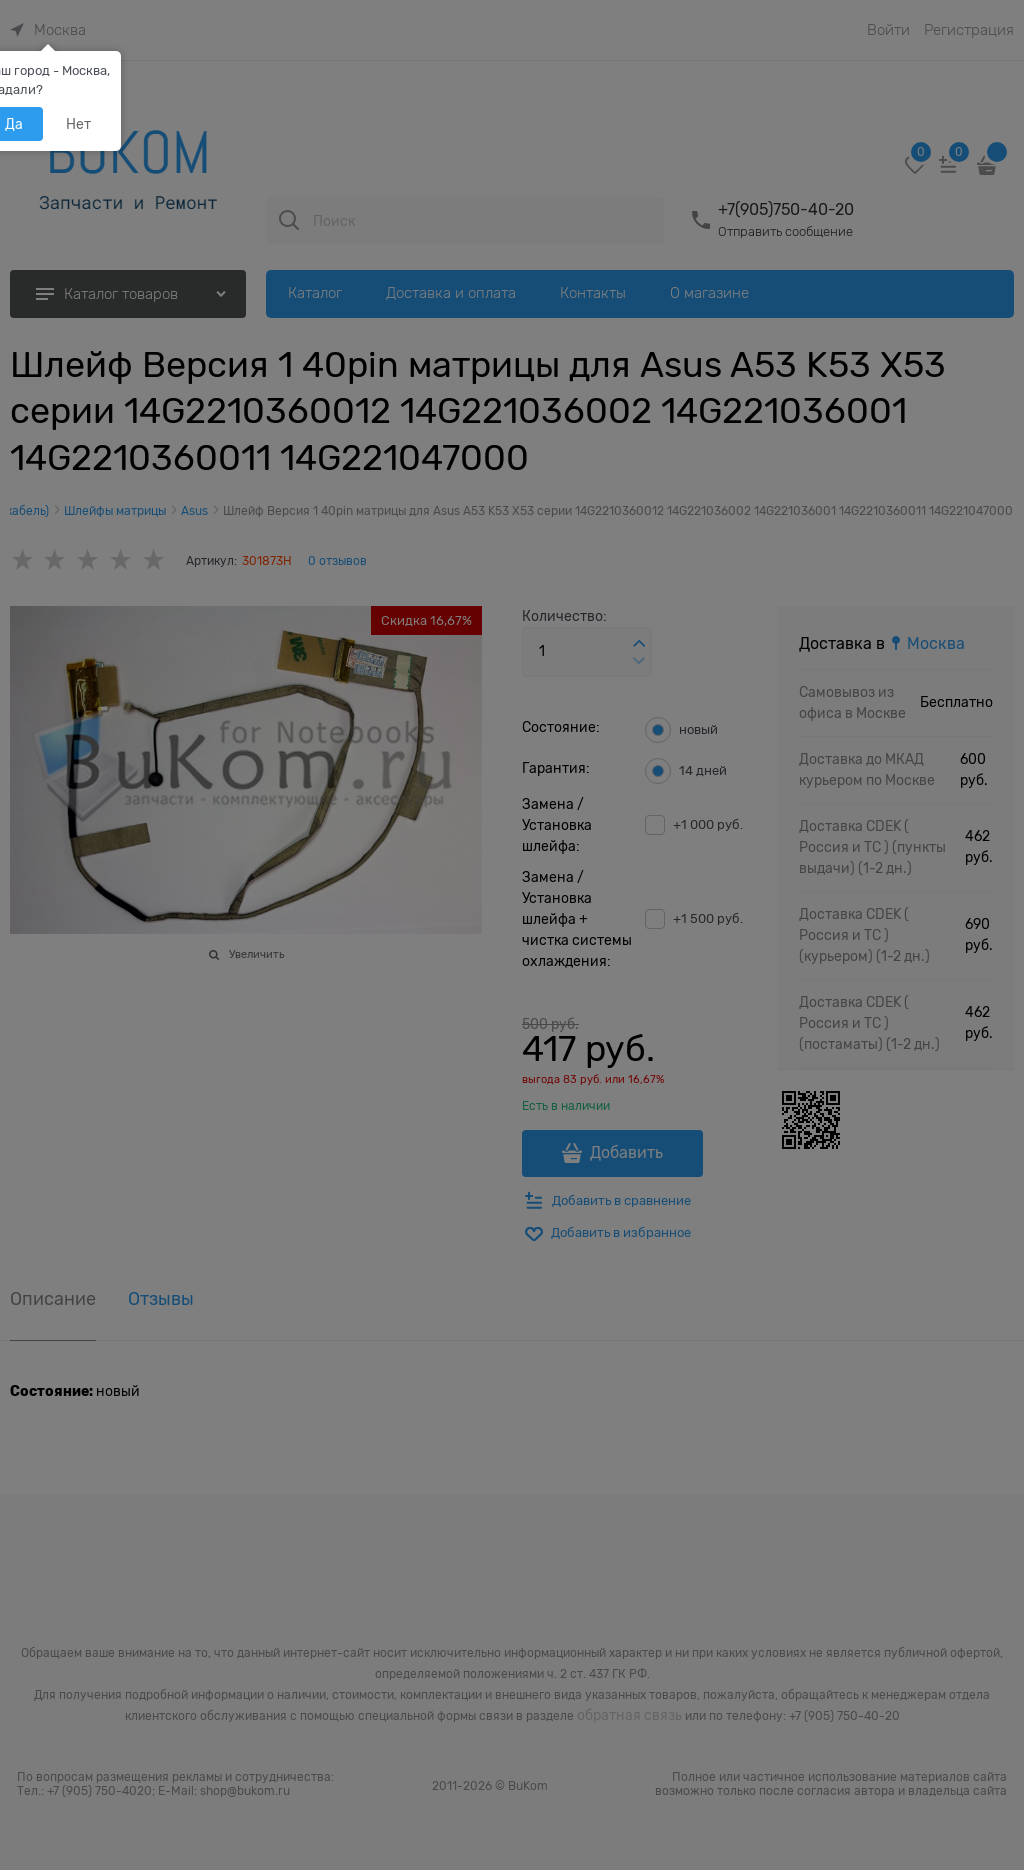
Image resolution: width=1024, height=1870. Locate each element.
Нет (78, 124)
